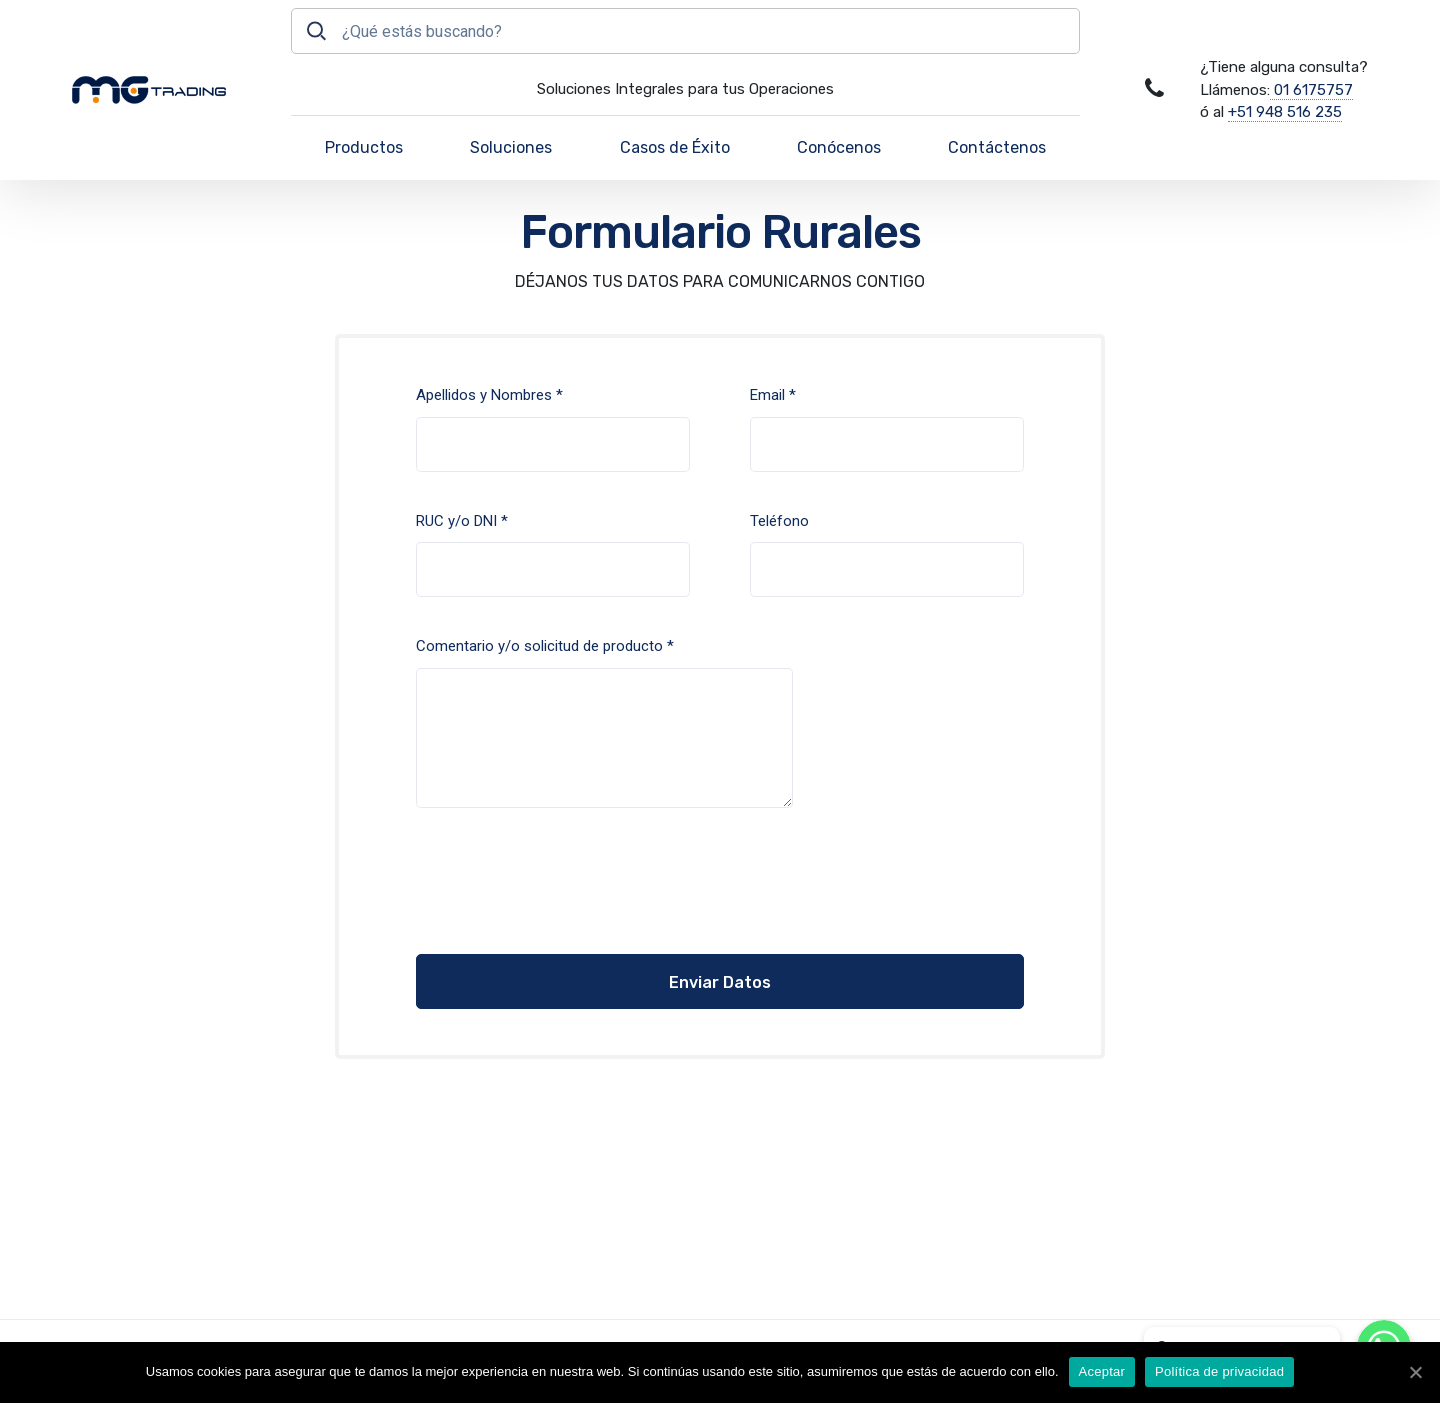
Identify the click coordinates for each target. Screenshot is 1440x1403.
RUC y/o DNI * (553, 555)
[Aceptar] (1415, 1372)
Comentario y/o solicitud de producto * (604, 722)
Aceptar (1102, 1371)
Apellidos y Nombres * (553, 429)
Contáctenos (997, 147)
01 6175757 (1311, 90)
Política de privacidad (1219, 1371)
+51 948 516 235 (1285, 112)
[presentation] (538, 885)
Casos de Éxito (675, 147)
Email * (887, 429)
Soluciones (511, 147)
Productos (364, 147)
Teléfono (887, 555)
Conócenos (839, 147)
